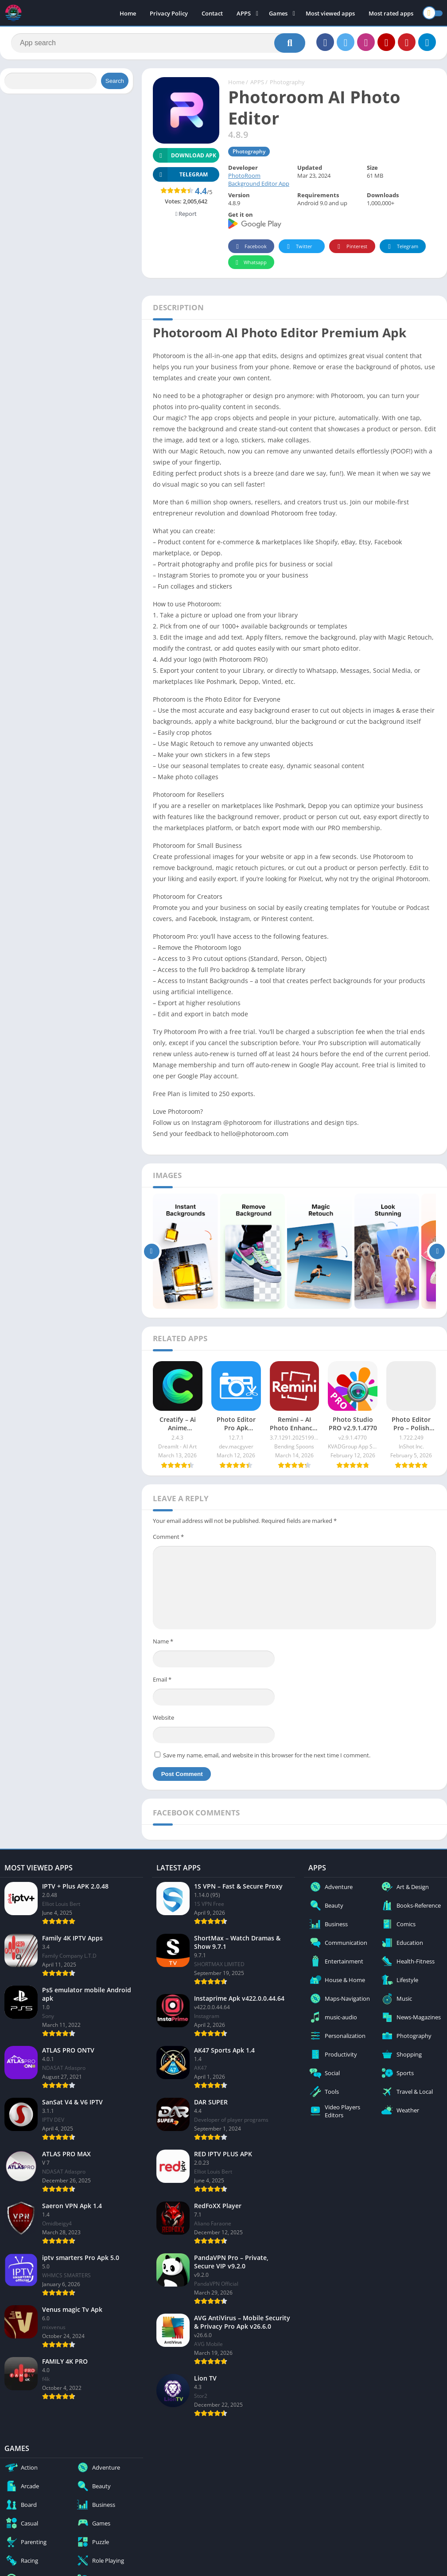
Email (162, 1679)
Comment (168, 1537)
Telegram (401, 247)
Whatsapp (250, 263)
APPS (244, 13)
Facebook (250, 247)
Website (163, 1717)
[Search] (158, 43)
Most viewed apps (330, 13)
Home (128, 13)
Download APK (184, 155)
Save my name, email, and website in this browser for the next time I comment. (266, 1755)
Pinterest (350, 247)
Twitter (298, 247)
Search (114, 81)
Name (163, 1641)
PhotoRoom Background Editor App (258, 179)
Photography (287, 82)
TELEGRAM (180, 174)
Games (278, 13)
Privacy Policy (169, 13)
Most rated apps (391, 13)
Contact (212, 13)
